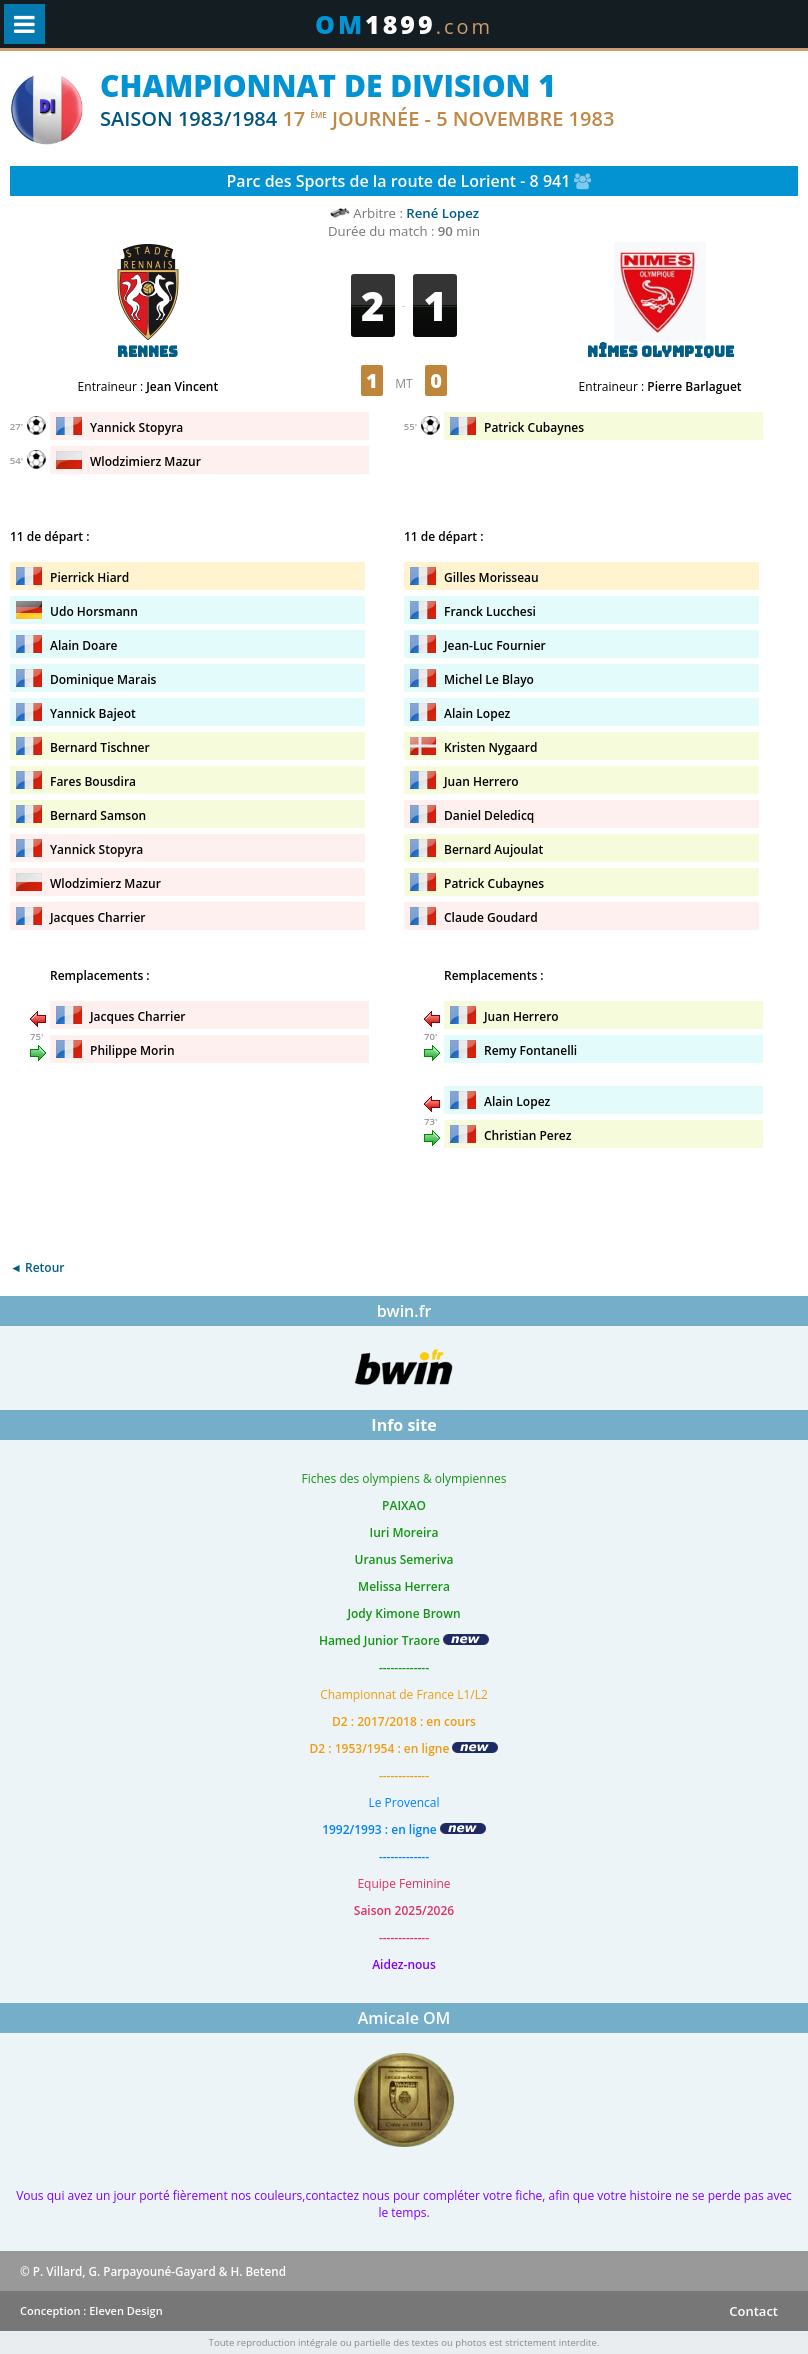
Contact (753, 2311)
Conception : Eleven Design (91, 2310)
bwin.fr (404, 1311)
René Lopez (442, 213)
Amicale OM (404, 2018)
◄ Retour (37, 1267)
